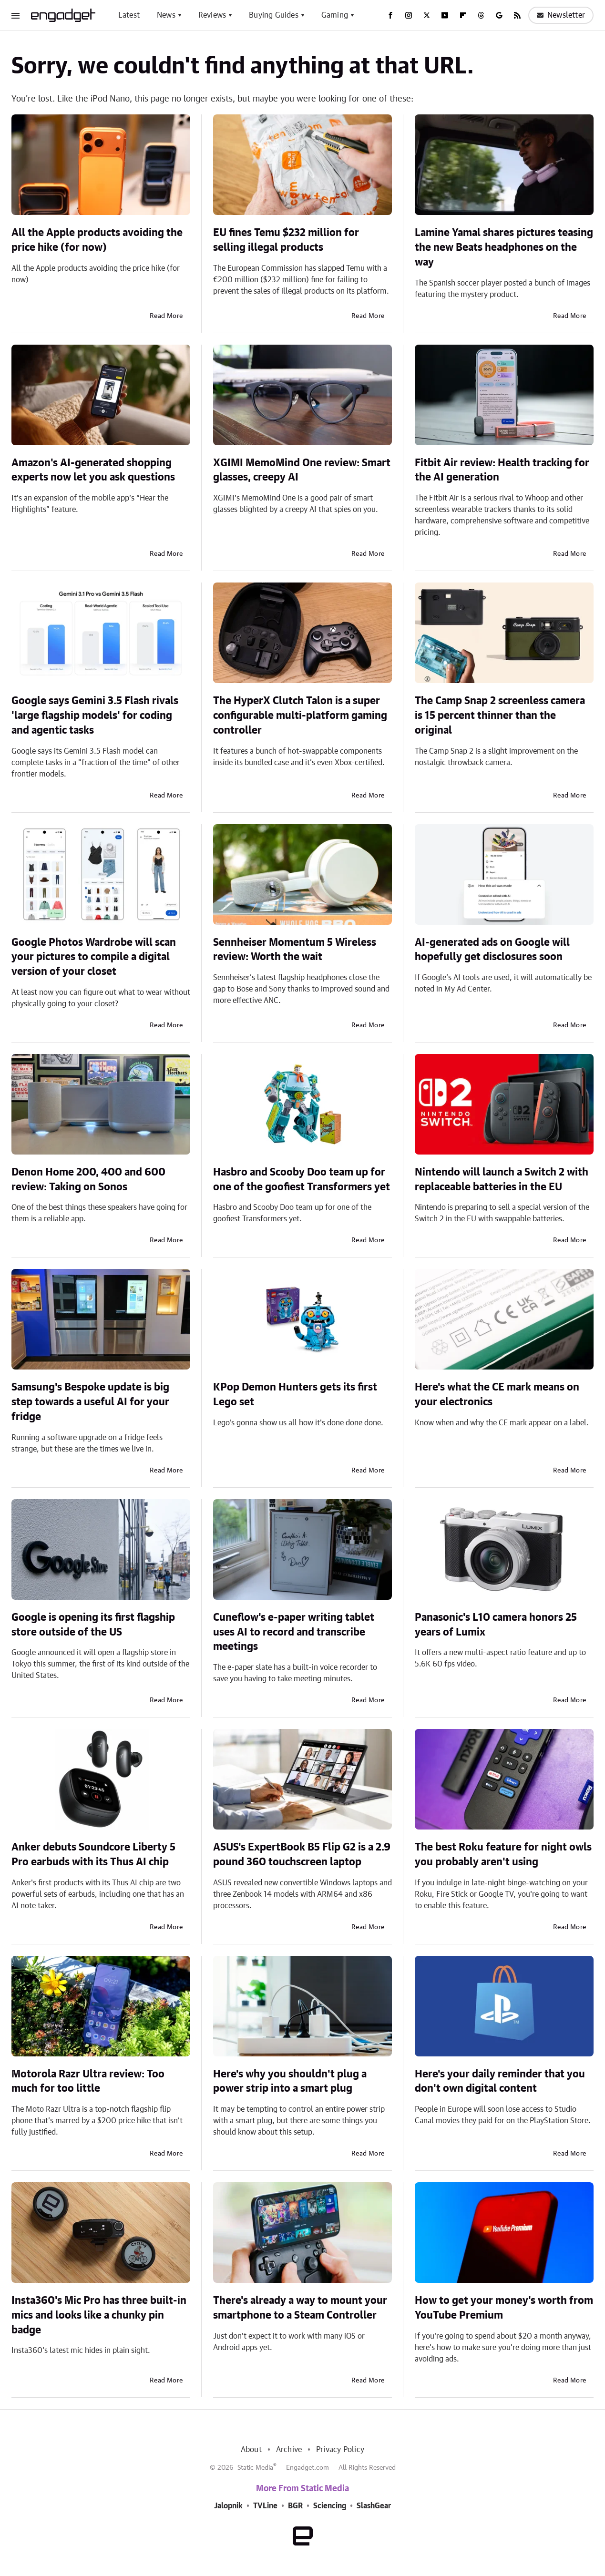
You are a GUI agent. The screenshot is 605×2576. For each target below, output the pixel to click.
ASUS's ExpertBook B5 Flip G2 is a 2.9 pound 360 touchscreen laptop (301, 1854)
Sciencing (329, 2506)
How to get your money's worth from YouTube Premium (504, 2307)
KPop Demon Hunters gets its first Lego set (295, 1394)
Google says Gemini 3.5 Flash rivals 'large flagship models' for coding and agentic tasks (94, 715)
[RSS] (517, 15)
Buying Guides (273, 15)
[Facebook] (390, 15)
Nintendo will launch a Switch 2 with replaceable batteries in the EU (501, 1179)
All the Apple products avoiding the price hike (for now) (97, 240)
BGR (295, 2506)
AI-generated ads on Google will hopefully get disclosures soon (492, 949)
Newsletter (561, 15)
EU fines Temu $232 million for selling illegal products (286, 240)
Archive (289, 2449)
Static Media (255, 2467)
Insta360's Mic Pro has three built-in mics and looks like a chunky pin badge (98, 2315)
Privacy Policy (340, 2449)
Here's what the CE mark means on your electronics (497, 1394)
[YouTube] (445, 15)
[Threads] (481, 15)
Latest (129, 15)
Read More (166, 316)
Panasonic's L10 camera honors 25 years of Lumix (496, 1624)
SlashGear (374, 2506)
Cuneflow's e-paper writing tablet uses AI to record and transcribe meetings (293, 1632)
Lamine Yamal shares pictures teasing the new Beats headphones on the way (504, 247)
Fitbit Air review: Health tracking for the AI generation (502, 470)
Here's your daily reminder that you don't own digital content (500, 2081)
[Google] (499, 15)
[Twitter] (427, 15)
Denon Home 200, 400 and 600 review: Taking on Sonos (88, 1179)
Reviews (212, 15)
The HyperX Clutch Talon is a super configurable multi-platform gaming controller (300, 715)
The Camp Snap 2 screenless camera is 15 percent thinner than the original (500, 715)
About (251, 2449)
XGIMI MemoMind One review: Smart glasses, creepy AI (301, 470)
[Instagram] (408, 15)
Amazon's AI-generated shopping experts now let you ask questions (93, 470)
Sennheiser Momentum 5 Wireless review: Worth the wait (294, 949)
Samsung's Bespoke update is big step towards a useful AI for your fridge (90, 1402)
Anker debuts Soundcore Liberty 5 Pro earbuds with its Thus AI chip (93, 1854)
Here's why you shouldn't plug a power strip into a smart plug (290, 2081)
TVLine (265, 2506)
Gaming (334, 15)
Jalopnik (228, 2506)
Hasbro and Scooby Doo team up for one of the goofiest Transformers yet (301, 1179)
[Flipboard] (463, 15)
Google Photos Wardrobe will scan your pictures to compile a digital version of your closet (93, 957)
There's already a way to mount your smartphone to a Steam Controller (300, 2307)
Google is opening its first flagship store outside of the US (93, 1624)
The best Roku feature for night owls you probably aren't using (503, 1854)
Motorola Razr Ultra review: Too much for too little (87, 2081)
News (166, 15)
